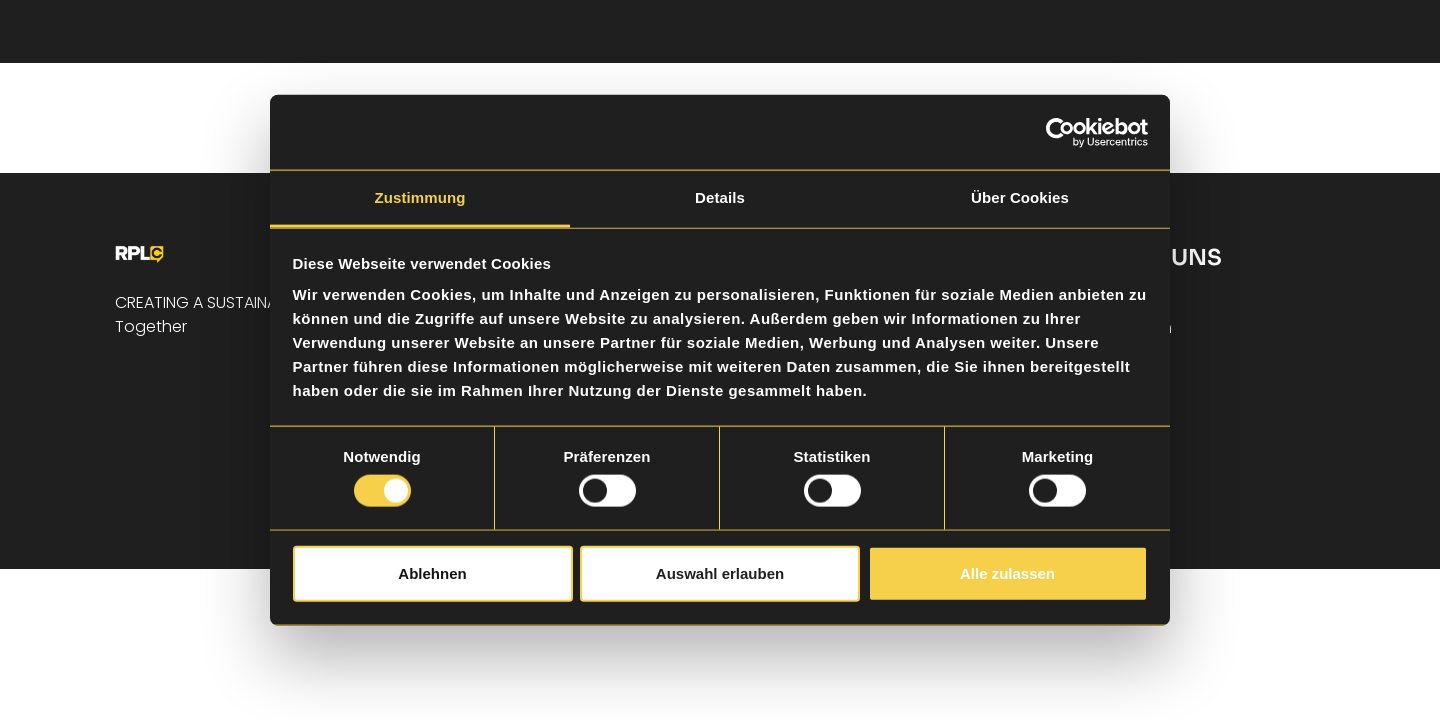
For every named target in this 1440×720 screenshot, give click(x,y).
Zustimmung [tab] (420, 197)
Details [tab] (720, 197)
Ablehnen (432, 572)
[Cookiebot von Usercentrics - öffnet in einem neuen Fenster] (1060, 132)
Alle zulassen (1007, 572)
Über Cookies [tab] (1020, 197)
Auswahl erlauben (720, 572)
